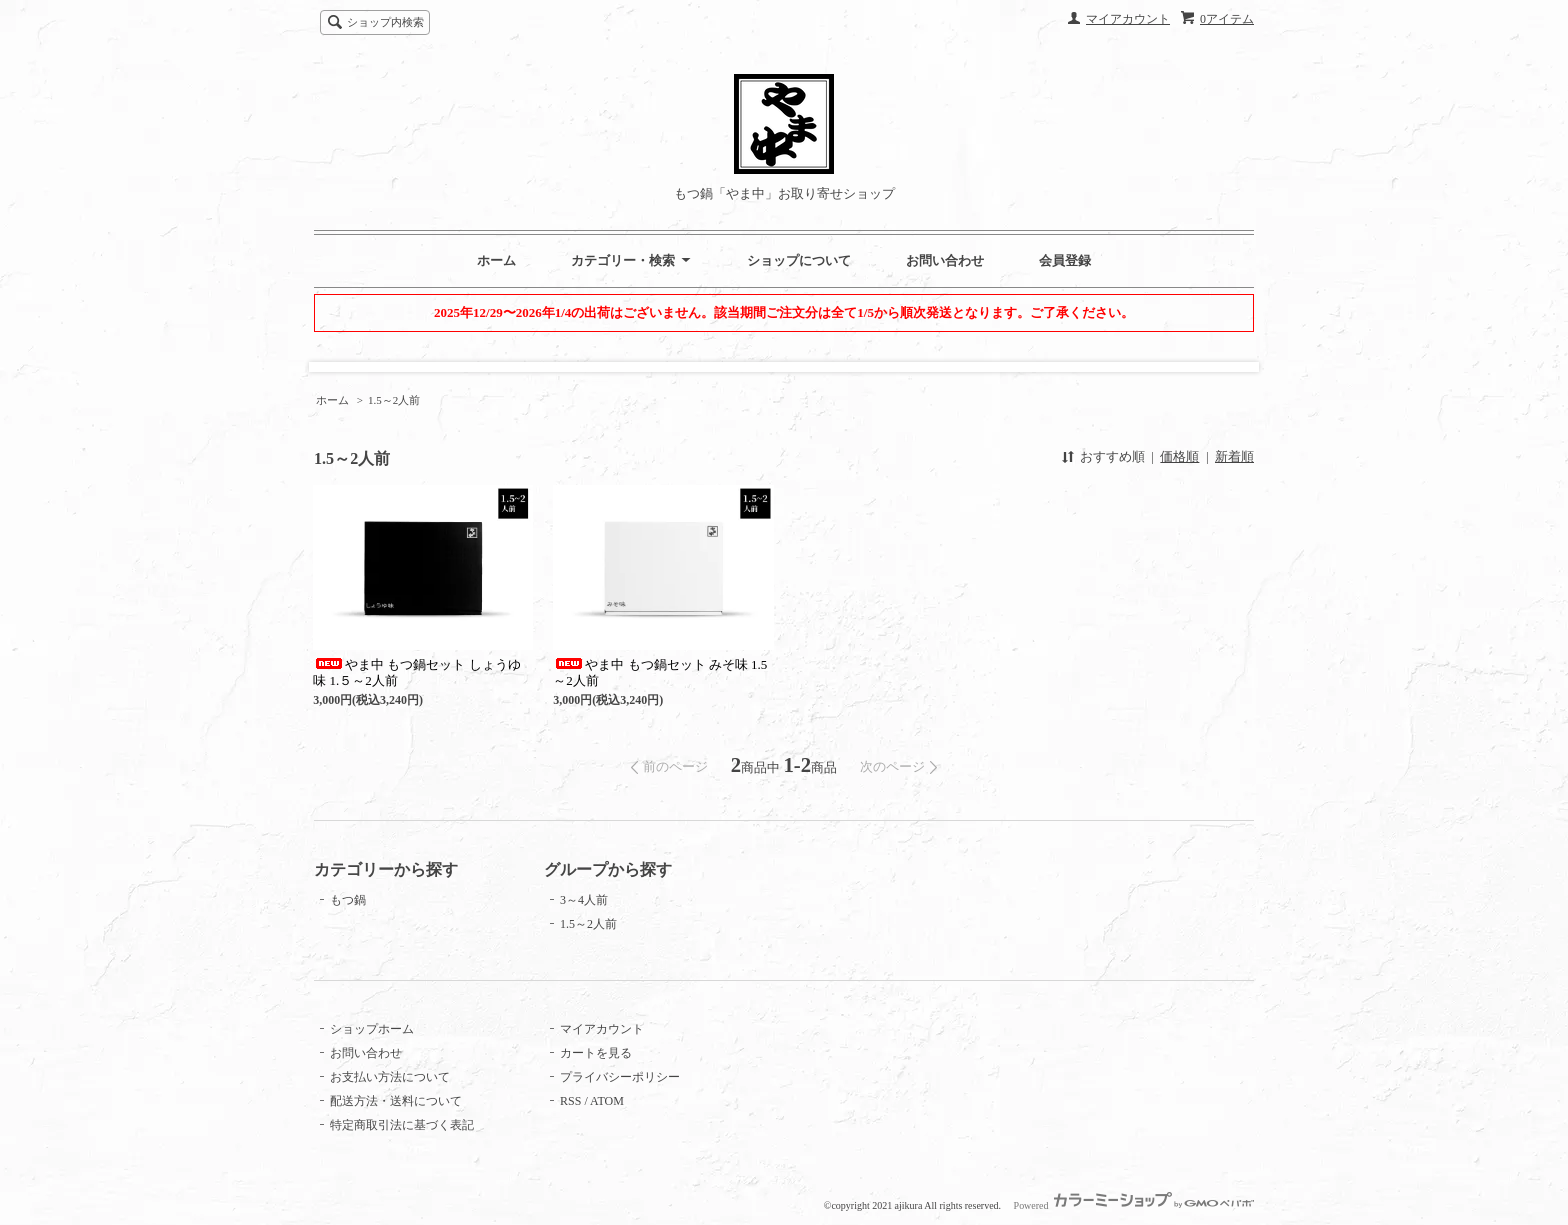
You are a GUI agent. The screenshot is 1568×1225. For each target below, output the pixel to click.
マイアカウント (1128, 19)
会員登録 (1065, 260)
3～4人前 (584, 900)
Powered (1134, 1205)
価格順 (1179, 456)
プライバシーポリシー (620, 1077)
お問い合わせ (945, 260)
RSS (570, 1101)
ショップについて (799, 260)
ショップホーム (372, 1029)
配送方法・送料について (396, 1101)
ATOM (607, 1101)
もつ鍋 (348, 900)
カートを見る (596, 1053)
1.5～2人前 (394, 400)
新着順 (1234, 456)
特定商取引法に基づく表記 (402, 1125)
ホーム (496, 260)
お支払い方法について (390, 1077)
